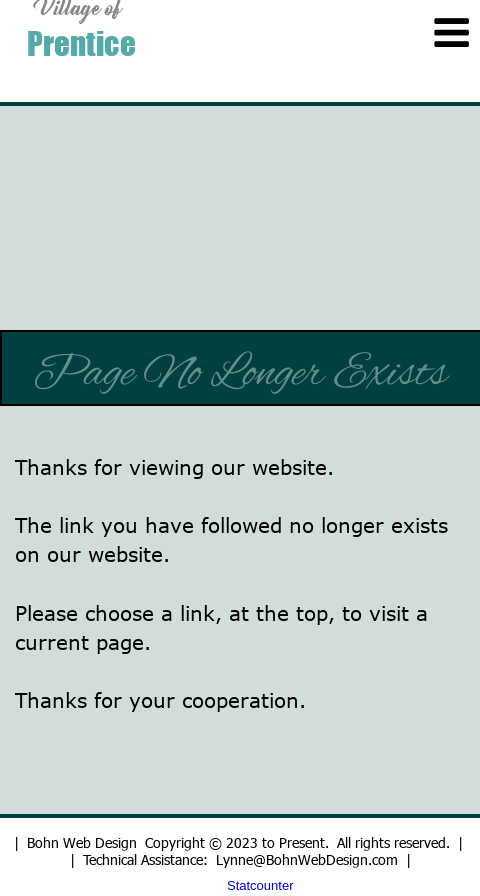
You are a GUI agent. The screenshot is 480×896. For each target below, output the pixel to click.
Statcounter (260, 885)
